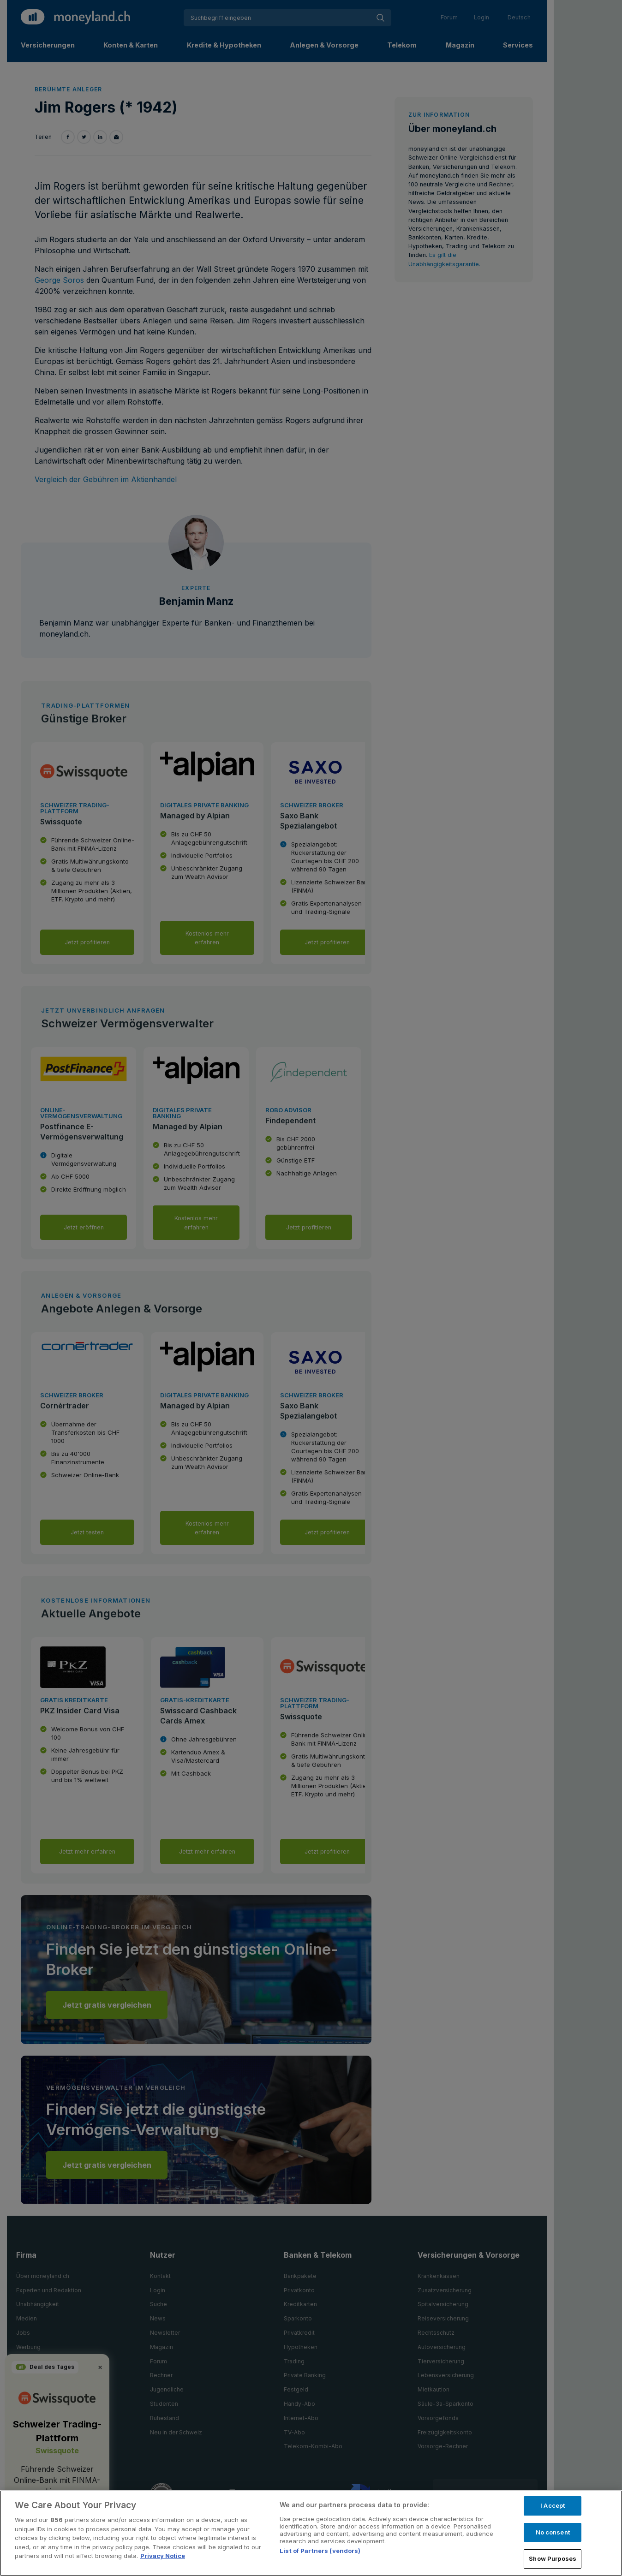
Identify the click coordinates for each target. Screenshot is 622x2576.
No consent (553, 2532)
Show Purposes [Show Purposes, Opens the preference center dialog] (552, 2558)
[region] (311, 2533)
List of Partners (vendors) (320, 2550)
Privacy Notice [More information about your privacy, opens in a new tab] (162, 2555)
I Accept (552, 2505)
